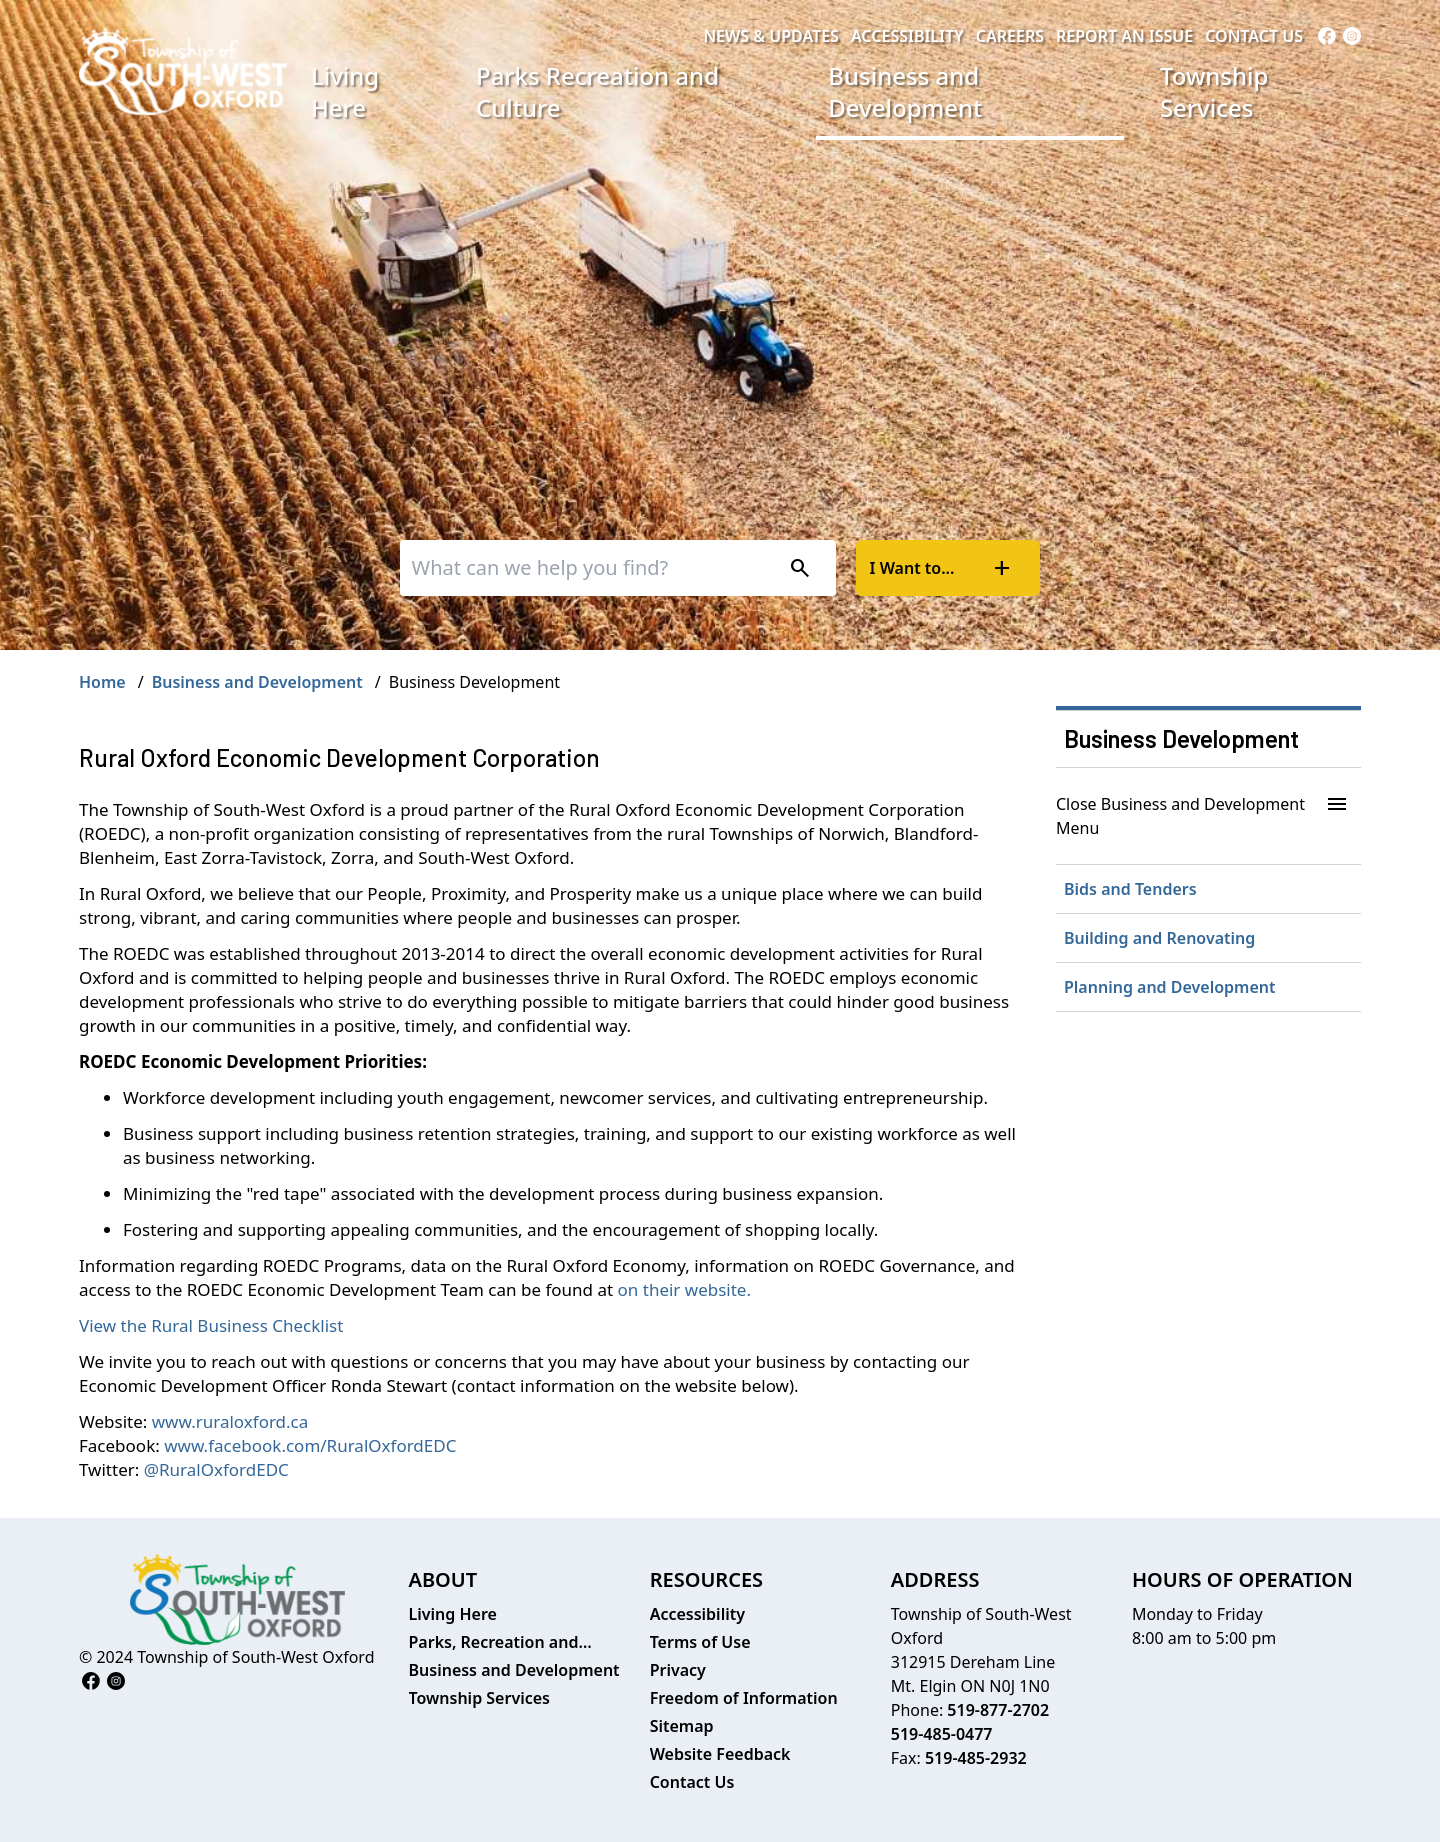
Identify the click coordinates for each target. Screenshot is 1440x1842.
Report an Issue (1124, 36)
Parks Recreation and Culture (597, 91)
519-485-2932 (976, 1758)
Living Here (345, 91)
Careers (1010, 36)
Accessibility (907, 36)
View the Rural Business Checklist (211, 1325)
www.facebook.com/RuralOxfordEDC (310, 1445)
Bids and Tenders (1130, 889)
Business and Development (905, 91)
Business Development (1181, 738)
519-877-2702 (998, 1710)
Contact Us (1254, 36)
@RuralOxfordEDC (216, 1469)
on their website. (684, 1289)
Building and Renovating (1159, 938)
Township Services (1214, 91)
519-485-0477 (942, 1734)
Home (102, 682)
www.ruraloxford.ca (230, 1421)
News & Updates (771, 36)
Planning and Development (1170, 987)
